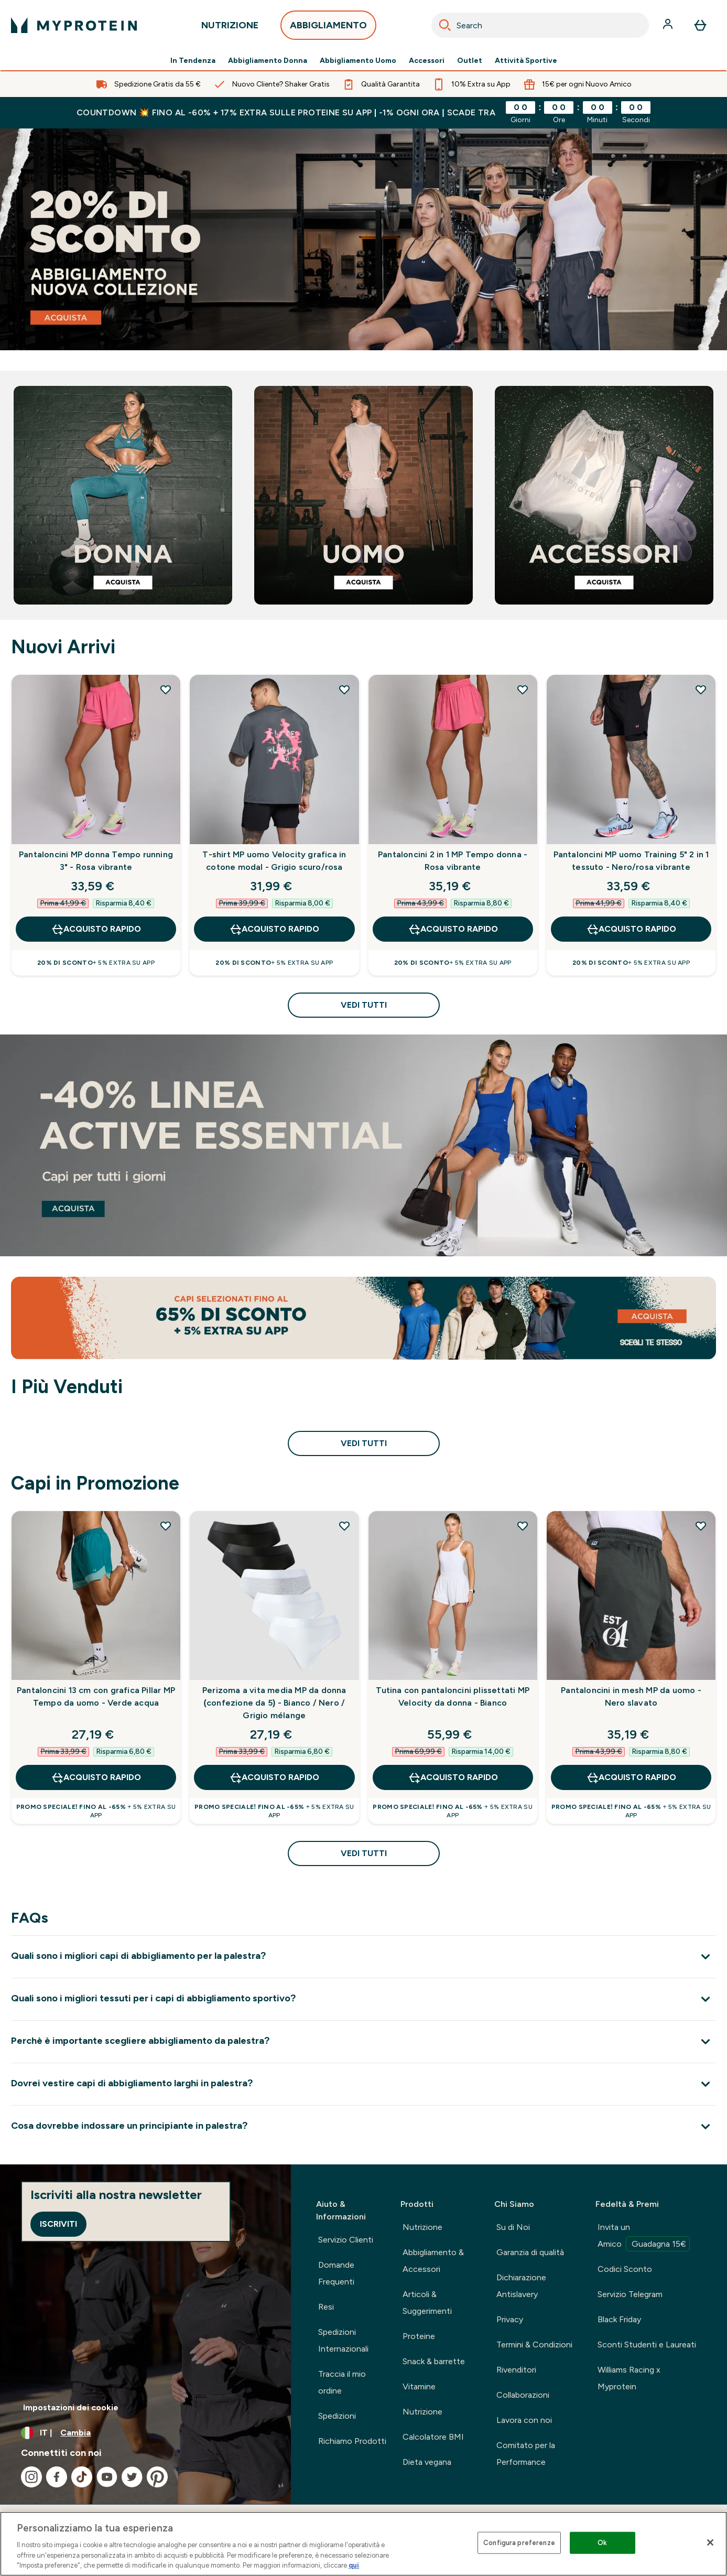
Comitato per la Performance (525, 2453)
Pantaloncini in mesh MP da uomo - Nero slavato (631, 1696)
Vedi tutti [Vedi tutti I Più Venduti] (364, 1443)
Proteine (419, 2336)
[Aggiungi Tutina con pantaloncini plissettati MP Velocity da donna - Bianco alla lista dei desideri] (522, 1525)
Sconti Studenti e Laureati (647, 2344)
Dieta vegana (427, 2462)
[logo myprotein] (74, 25)
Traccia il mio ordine (342, 2382)
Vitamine (419, 2386)
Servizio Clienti (345, 2240)
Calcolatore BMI (433, 2437)
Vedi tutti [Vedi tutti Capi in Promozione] (364, 1853)
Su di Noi (513, 2227)
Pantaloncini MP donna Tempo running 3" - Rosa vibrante (96, 860)
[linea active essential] (363, 1145)
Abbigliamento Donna (267, 60)
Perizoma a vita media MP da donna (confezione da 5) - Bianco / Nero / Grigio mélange (274, 1702)
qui (354, 2565)
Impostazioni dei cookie (70, 2407)
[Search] (445, 25)
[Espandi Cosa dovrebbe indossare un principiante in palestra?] (363, 2126)
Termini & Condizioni (534, 2344)
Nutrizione (422, 2227)
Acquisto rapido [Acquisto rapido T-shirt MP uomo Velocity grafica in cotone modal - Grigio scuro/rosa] (274, 929)
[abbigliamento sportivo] (363, 239)
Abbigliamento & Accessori (433, 2260)
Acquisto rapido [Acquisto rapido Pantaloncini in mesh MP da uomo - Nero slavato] (631, 1777)
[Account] (669, 25)
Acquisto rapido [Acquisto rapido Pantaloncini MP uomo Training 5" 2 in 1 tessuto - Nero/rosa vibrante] (631, 929)
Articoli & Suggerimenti (427, 2302)
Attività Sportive (526, 60)
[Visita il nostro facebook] (56, 2476)
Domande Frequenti (336, 2273)
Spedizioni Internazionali (343, 2340)
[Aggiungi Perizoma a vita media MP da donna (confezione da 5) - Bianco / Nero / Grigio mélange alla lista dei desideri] (344, 1525)
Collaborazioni (522, 2395)
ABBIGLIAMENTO (328, 28)
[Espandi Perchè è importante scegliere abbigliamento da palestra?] (363, 2041)
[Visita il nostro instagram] (31, 2476)
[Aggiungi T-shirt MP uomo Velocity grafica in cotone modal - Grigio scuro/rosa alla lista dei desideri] (344, 689)
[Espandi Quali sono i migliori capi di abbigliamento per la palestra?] (363, 1956)
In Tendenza (192, 60)
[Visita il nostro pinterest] (157, 2476)
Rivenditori (516, 2370)
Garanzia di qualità (530, 2252)
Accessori (426, 60)
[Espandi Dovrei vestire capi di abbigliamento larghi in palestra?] (363, 2084)
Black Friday (619, 2319)
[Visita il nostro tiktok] (81, 2476)
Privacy (509, 2319)
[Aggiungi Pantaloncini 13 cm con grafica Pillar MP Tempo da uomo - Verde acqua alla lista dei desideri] (165, 1525)
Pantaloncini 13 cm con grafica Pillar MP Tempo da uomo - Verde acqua (96, 1696)
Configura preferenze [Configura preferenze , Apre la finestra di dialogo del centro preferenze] (519, 2543)
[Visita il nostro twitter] (132, 2476)
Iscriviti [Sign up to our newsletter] (58, 2224)
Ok (602, 2543)
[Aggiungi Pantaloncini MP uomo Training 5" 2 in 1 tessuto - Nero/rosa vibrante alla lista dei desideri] (700, 689)
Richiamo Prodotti (352, 2441)
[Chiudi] (710, 2542)
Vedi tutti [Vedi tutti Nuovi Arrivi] (364, 1005)
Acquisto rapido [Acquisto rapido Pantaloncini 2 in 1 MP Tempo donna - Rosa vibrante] (453, 929)
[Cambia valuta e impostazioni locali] (145, 2433)
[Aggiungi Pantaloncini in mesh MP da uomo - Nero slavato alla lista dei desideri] (700, 1525)
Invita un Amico (644, 2236)
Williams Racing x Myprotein (629, 2378)
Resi (326, 2307)
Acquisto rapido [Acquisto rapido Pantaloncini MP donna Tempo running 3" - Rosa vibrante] (96, 929)
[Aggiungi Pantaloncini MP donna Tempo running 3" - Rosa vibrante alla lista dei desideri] (165, 689)
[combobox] (540, 25)
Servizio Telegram (630, 2294)
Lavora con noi (524, 2420)
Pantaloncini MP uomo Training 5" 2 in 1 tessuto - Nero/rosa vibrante (631, 860)
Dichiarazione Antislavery (521, 2285)
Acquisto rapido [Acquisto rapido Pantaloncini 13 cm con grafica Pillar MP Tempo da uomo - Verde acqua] (96, 1777)
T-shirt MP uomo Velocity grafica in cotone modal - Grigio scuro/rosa (274, 860)
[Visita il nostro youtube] (106, 2476)
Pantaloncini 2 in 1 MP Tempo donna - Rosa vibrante (452, 860)
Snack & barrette (434, 2361)
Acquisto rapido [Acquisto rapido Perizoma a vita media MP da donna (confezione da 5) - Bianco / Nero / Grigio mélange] (274, 1777)
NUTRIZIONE (229, 28)
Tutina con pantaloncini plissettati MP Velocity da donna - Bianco (452, 1696)
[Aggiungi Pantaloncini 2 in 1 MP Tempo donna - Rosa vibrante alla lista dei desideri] (522, 689)
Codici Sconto (625, 2269)
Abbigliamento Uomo (358, 60)
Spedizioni (337, 2416)
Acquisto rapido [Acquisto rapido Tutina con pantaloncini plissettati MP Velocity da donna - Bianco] (453, 1777)
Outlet (469, 60)
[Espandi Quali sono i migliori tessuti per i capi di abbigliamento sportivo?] (363, 1999)
